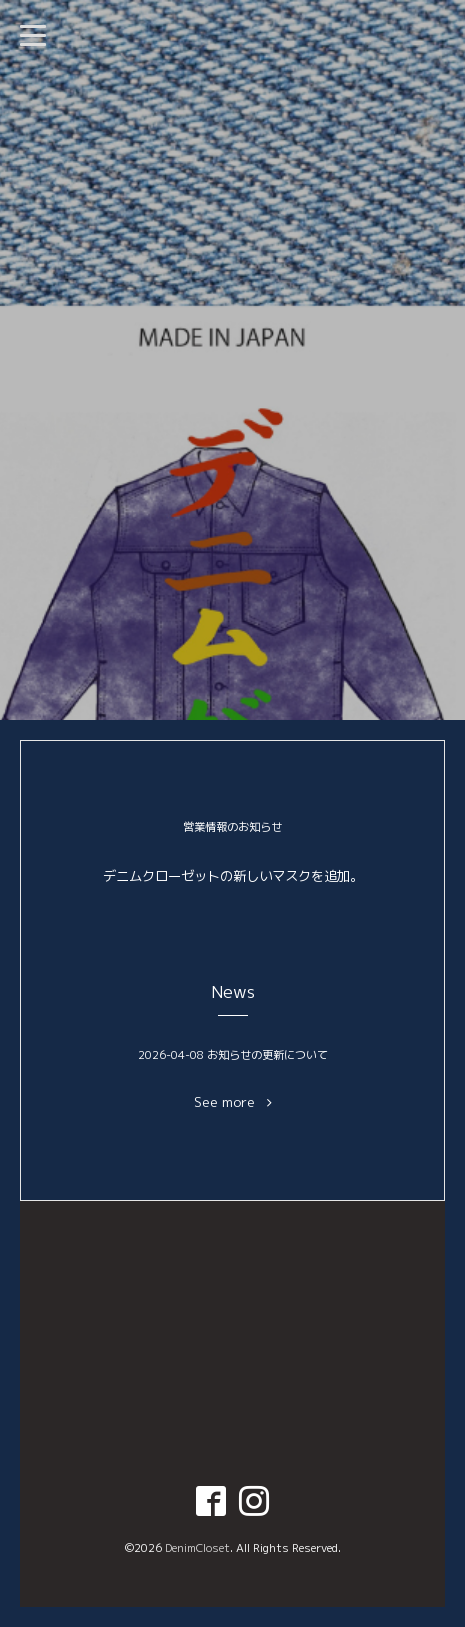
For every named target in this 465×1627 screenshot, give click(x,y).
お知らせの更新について (267, 1055)
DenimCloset (197, 1548)
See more (233, 1102)
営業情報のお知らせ (232, 827)
